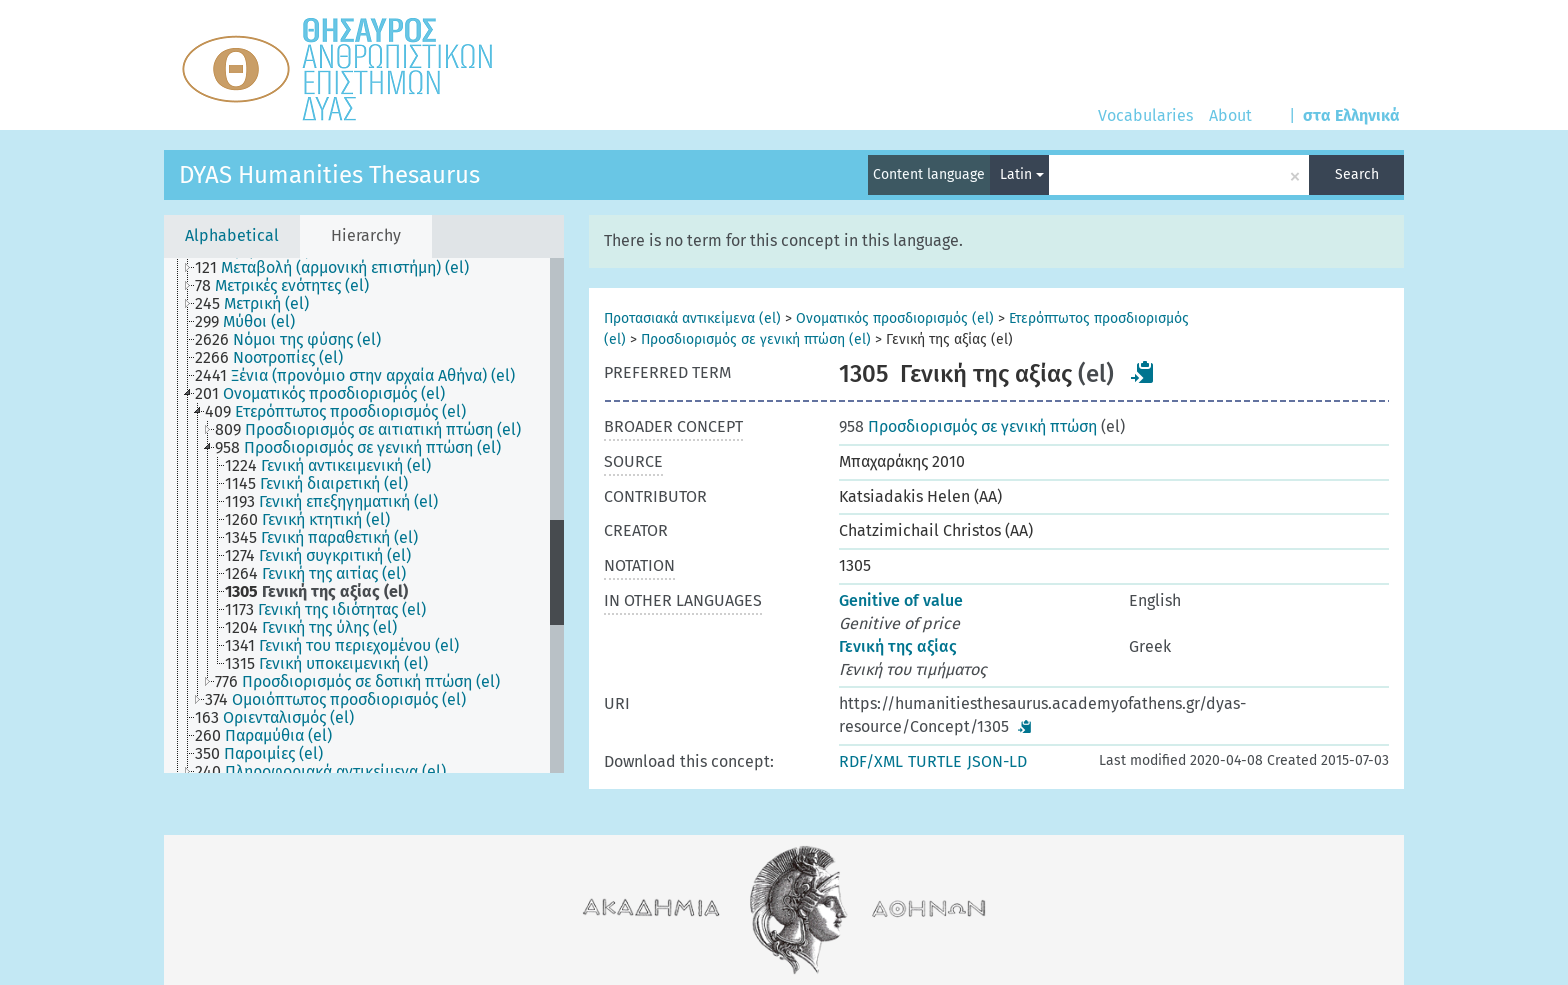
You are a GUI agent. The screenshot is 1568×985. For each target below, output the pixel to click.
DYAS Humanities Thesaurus (329, 175)
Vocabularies (1145, 115)
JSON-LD (997, 761)
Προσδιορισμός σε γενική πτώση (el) (756, 339)
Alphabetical (232, 235)
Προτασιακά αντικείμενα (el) (692, 318)
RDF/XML (871, 761)
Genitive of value (901, 600)
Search (1357, 174)
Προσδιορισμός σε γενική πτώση (968, 426)
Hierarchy (366, 235)
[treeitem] (340, 268)
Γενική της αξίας (898, 646)
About (1230, 115)
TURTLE (935, 761)
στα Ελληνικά (1351, 115)
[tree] (364, 515)
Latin (1022, 174)
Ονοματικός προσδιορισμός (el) (895, 318)
